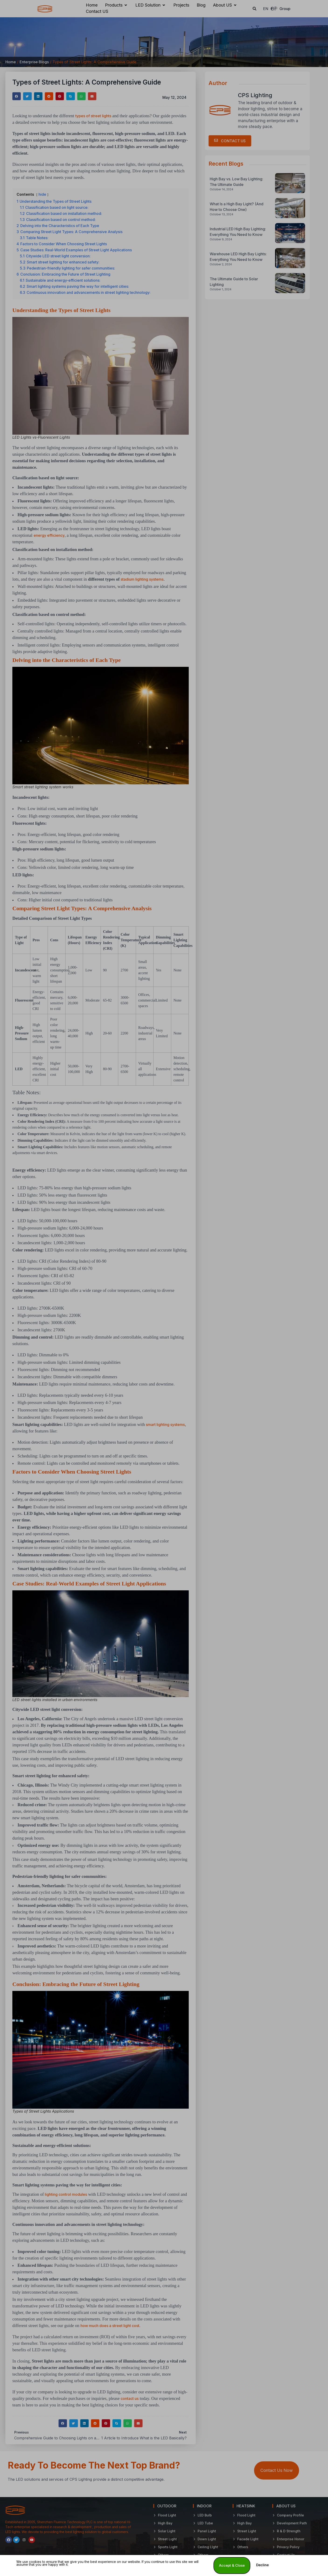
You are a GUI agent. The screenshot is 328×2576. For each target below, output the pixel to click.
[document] (164, 1288)
